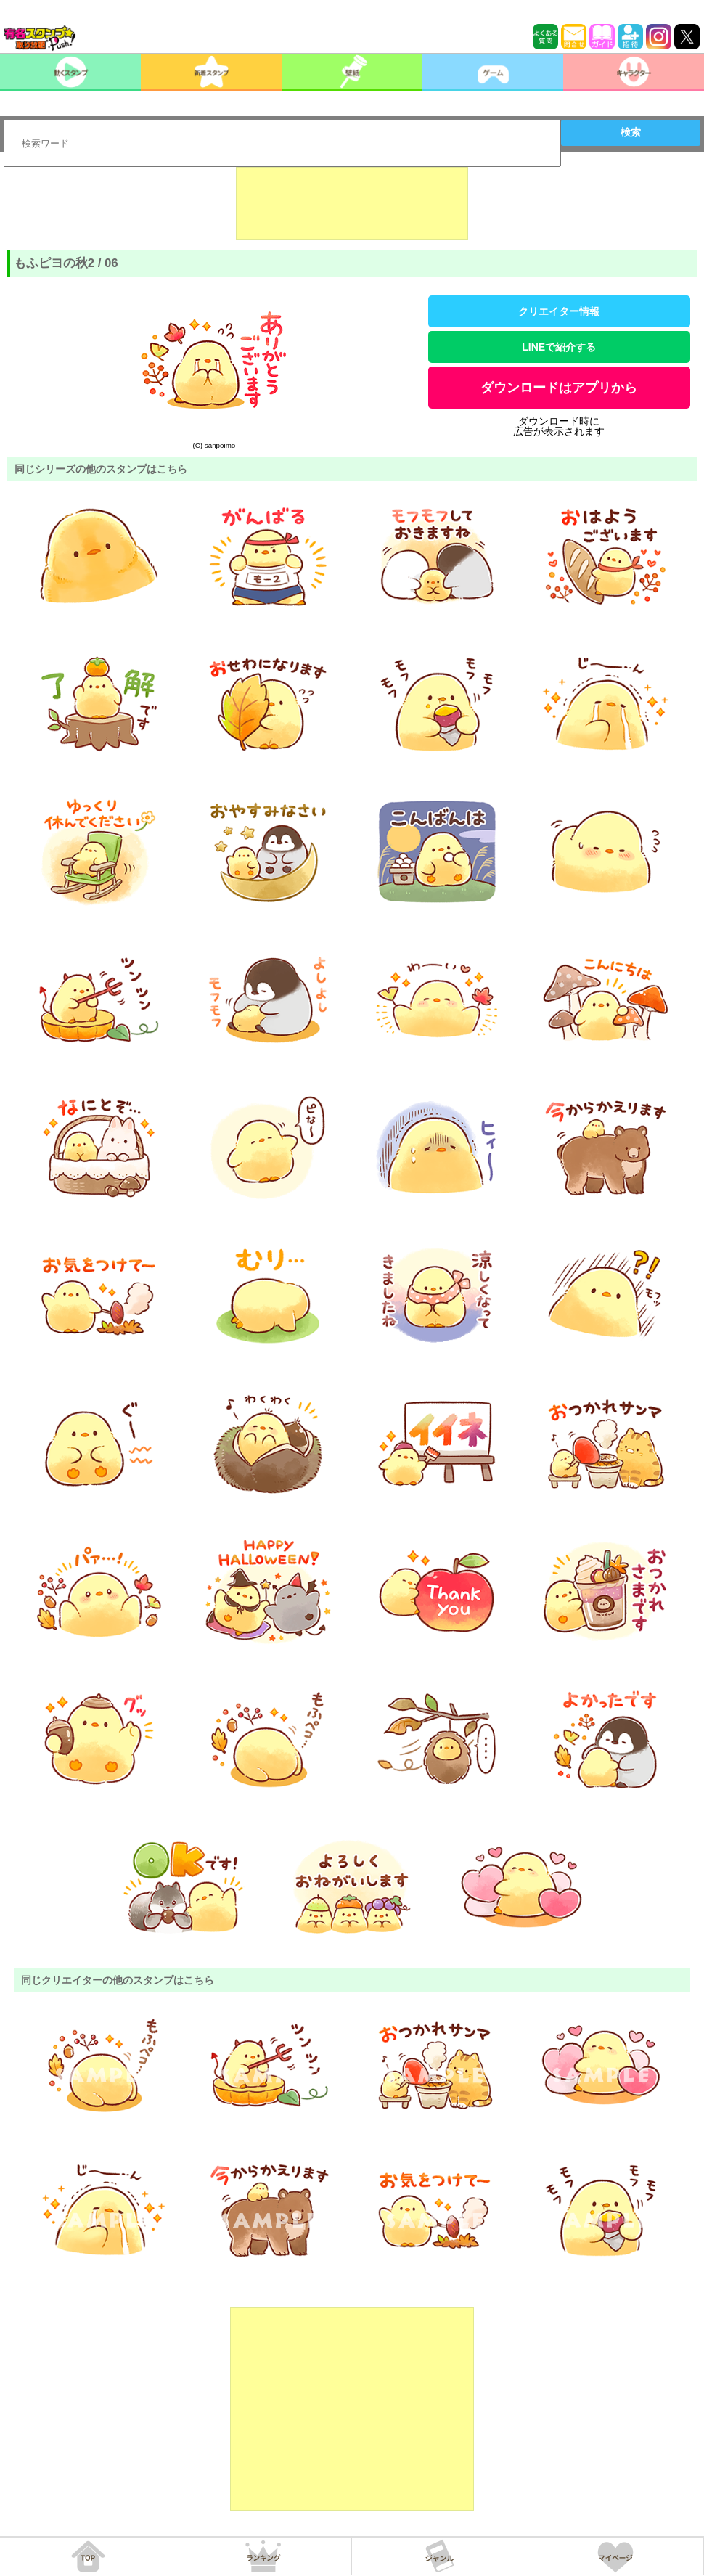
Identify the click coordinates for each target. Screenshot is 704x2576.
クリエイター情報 (558, 311)
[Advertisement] (352, 203)
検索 (631, 132)
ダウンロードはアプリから (558, 387)
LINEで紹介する (559, 347)
